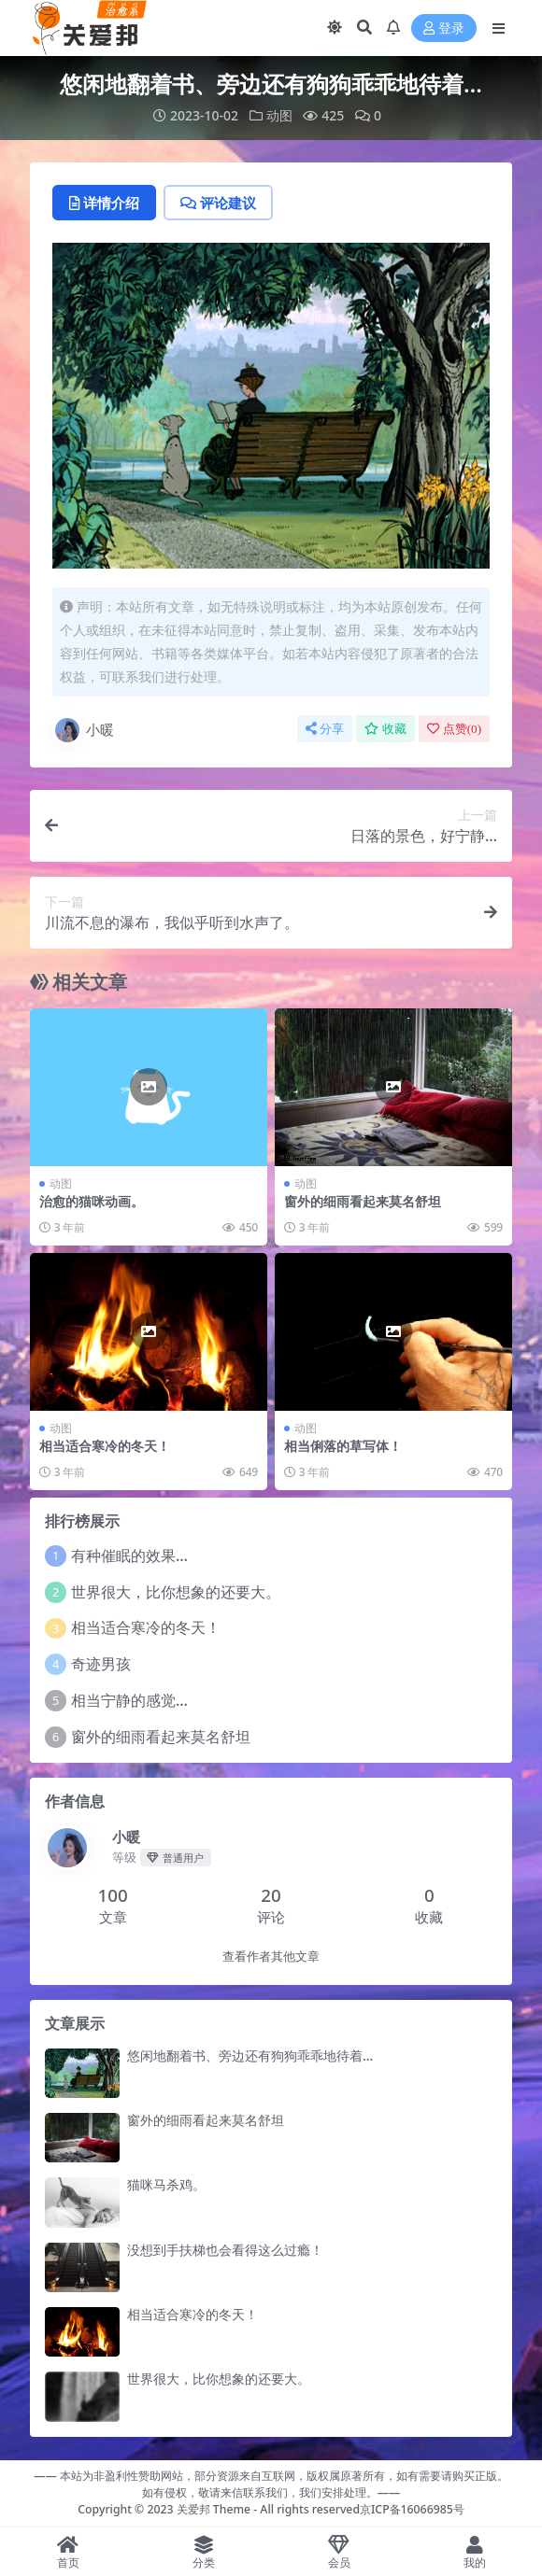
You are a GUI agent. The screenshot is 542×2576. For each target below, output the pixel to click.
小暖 (83, 730)
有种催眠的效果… (129, 1555)
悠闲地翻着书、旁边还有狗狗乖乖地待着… (250, 2055)
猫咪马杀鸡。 (166, 2184)
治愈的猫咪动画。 (91, 1201)
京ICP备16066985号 (412, 2509)
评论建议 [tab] (218, 202)
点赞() (454, 729)
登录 (443, 28)
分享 (325, 729)
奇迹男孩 (101, 1664)
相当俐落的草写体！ (343, 1446)
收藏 (385, 729)
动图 (279, 115)
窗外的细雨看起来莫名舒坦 (362, 1201)
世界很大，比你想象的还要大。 (175, 1592)
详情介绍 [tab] (104, 202)
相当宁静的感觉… (129, 1700)
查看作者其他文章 (271, 1957)
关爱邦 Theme (213, 2509)
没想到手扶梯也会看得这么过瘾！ (225, 2250)
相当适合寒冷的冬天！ (104, 1446)
